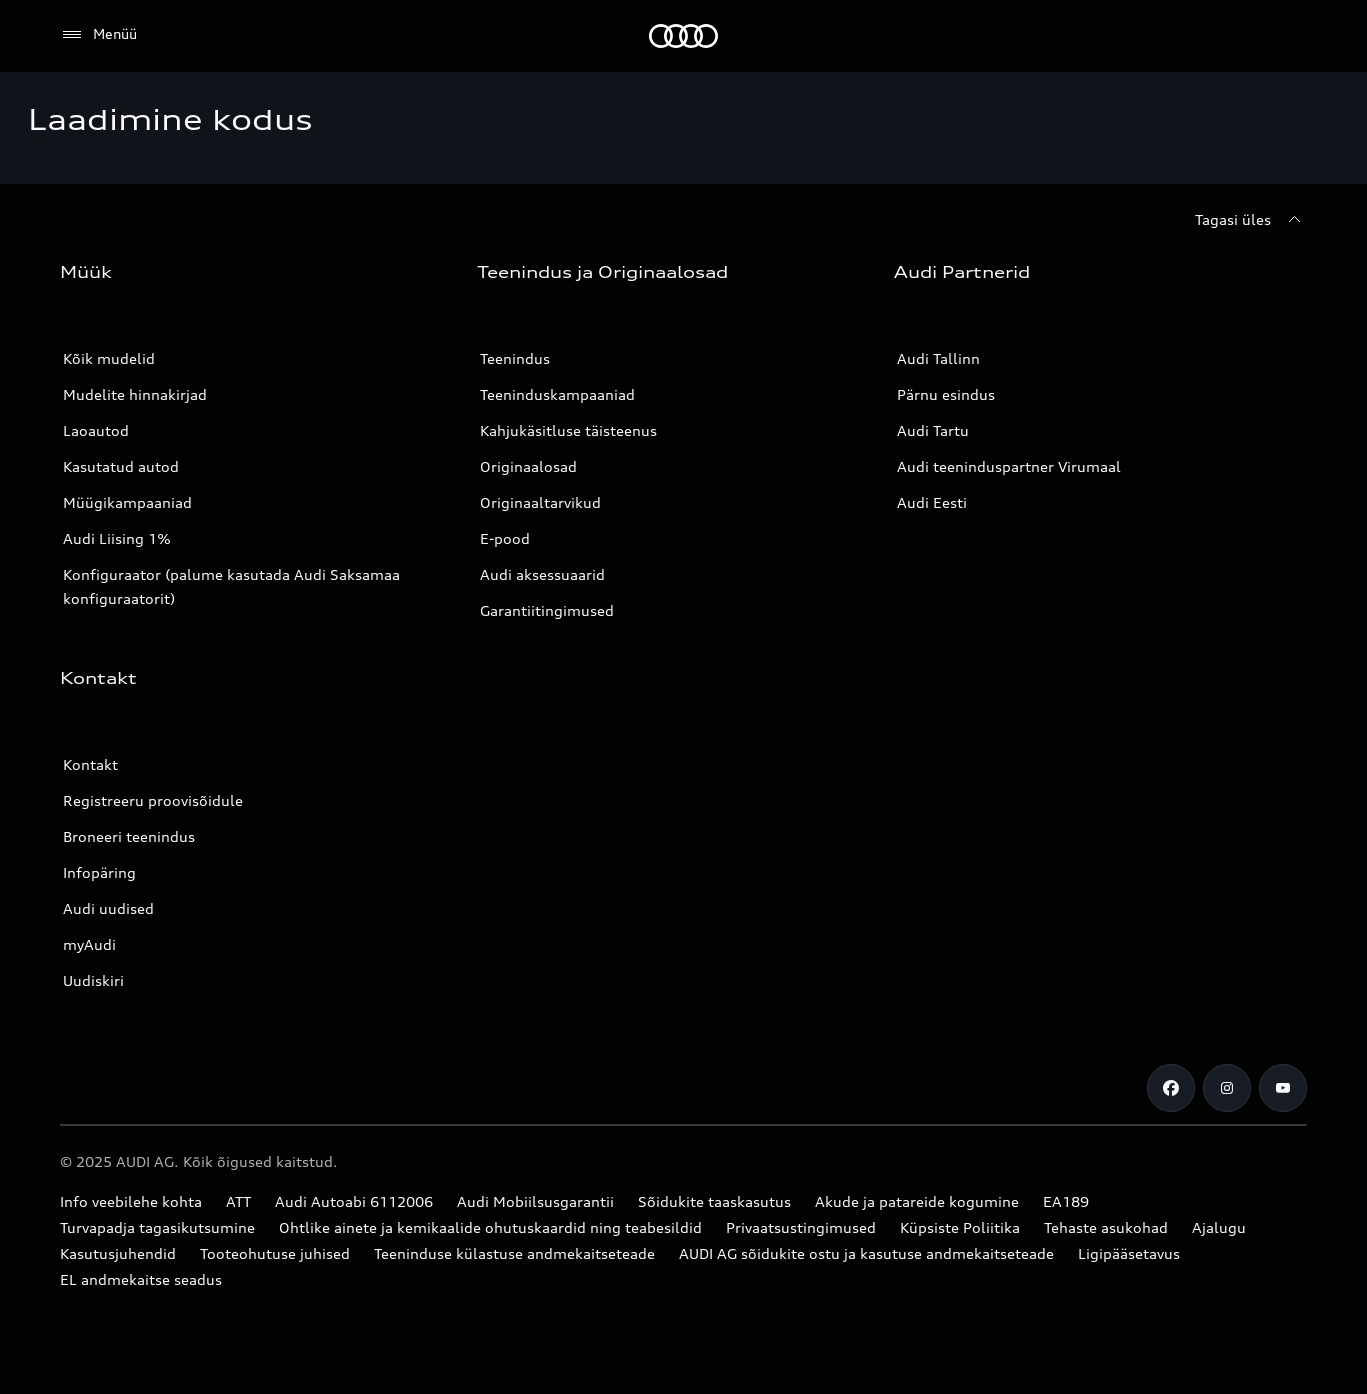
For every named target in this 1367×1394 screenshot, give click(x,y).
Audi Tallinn (938, 358)
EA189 (1066, 1201)
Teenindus (515, 358)
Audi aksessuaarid (542, 574)
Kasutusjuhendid (118, 1253)
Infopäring (99, 872)
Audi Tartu (933, 430)
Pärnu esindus (946, 394)
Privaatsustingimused (801, 1227)
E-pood (505, 538)
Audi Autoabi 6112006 (354, 1201)
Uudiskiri (93, 980)
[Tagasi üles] (1251, 220)
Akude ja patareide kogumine (917, 1201)
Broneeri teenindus (129, 836)
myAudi (89, 944)
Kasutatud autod (121, 466)
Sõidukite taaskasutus (714, 1201)
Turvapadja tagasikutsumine (157, 1227)
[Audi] (683, 36)
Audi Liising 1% (117, 538)
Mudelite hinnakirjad (135, 394)
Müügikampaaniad (127, 502)
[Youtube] (1283, 1088)
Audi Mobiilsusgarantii (535, 1201)
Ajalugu (1219, 1227)
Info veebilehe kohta (131, 1201)
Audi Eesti (932, 502)
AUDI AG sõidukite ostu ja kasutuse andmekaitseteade (866, 1253)
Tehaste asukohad (1106, 1227)
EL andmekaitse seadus (141, 1279)
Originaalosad (528, 466)
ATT (238, 1201)
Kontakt (90, 764)
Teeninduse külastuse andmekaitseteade (514, 1253)
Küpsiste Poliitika (960, 1227)
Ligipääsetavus (1129, 1253)
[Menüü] (98, 35)
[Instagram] (1227, 1088)
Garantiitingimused (547, 610)
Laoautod (96, 430)
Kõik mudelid (109, 358)
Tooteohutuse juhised (275, 1253)
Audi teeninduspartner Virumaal (1009, 466)
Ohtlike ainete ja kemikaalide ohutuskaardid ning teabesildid (490, 1227)
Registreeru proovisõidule (153, 800)
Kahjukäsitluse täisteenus (568, 430)
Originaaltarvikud (540, 502)
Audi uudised (108, 908)
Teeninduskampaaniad (557, 394)
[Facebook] (1171, 1088)
